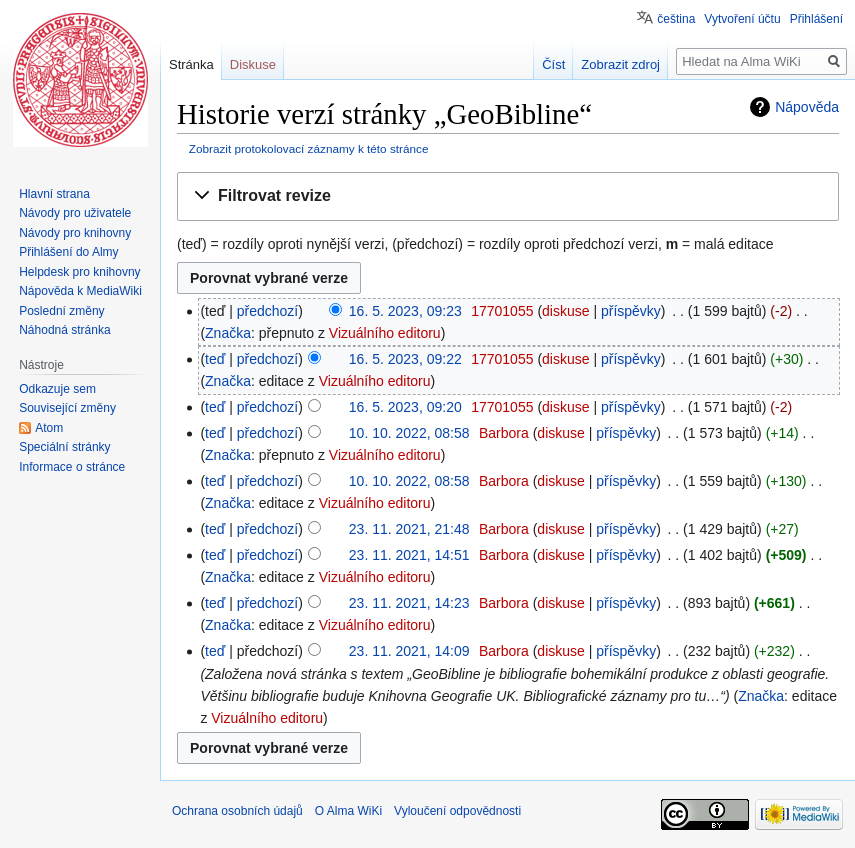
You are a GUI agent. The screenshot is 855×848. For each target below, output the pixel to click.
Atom (49, 428)
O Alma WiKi (348, 811)
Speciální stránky (64, 447)
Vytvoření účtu (742, 19)
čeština (676, 19)
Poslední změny (61, 311)
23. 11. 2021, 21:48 (409, 529)
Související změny (67, 408)
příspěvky (631, 311)
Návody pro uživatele (75, 213)
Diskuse (253, 64)
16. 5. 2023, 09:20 (405, 407)
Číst (553, 64)
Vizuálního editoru (385, 333)
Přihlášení (816, 19)
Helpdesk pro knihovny (79, 272)
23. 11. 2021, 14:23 (409, 603)
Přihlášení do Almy (68, 252)
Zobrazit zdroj (620, 64)
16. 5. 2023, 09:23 (405, 311)
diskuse (565, 311)
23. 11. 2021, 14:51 (409, 555)
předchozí (267, 311)
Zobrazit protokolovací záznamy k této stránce (309, 148)
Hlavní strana (54, 194)
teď (215, 359)
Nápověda (807, 107)
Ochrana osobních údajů (237, 811)
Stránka (191, 64)
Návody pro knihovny (75, 233)
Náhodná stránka (64, 330)
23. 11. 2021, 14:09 (409, 651)
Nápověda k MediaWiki (80, 291)
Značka (228, 333)
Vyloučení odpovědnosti (457, 811)
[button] (508, 196)
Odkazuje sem (57, 389)
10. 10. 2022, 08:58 (409, 433)
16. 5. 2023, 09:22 (405, 359)
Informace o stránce (72, 467)
